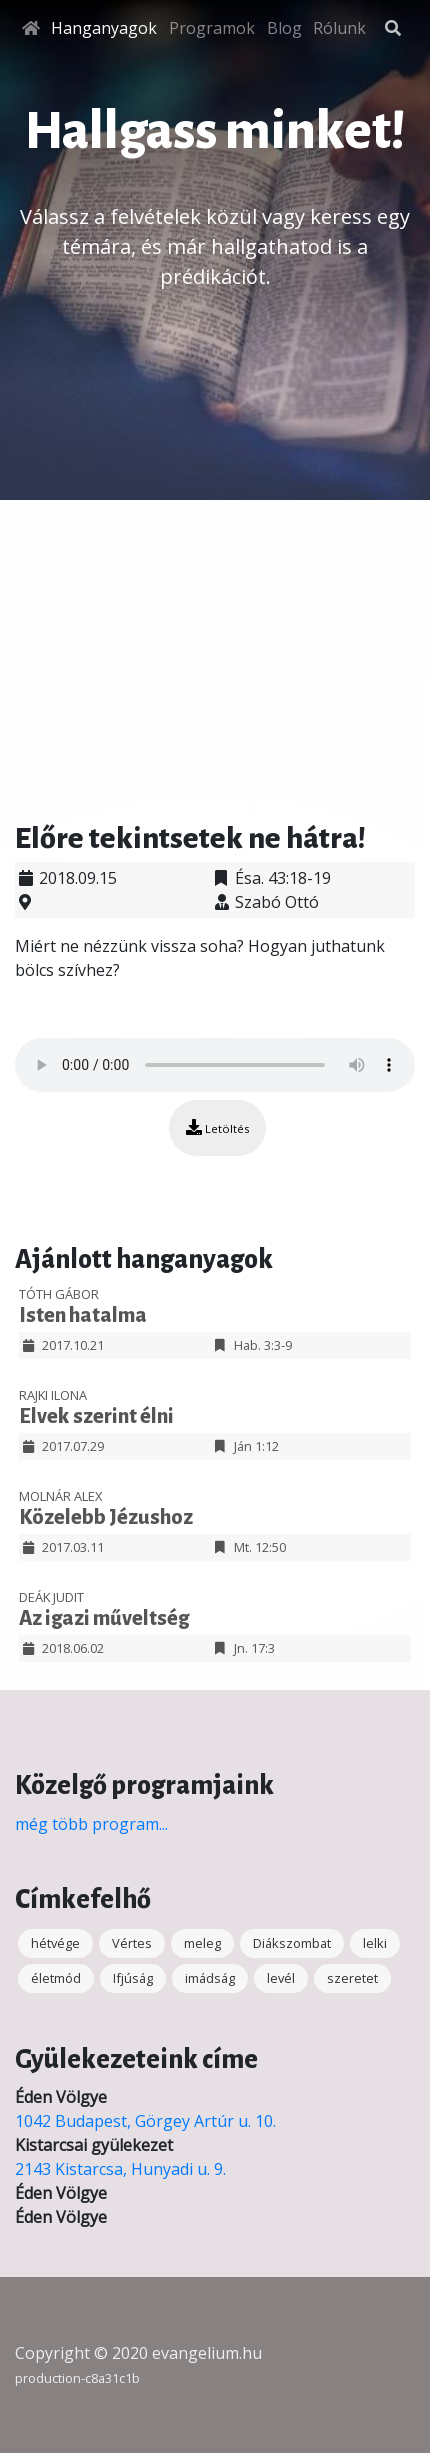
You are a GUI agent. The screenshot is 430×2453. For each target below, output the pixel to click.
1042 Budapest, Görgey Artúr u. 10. (145, 2121)
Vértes (132, 1943)
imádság (210, 1978)
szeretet (352, 1978)
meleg (202, 1943)
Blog (284, 28)
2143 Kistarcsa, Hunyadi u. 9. (120, 2169)
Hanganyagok (104, 28)
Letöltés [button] (217, 1127)
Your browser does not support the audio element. (215, 1065)
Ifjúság (133, 1978)
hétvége (55, 1943)
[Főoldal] (31, 28)
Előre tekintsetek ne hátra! (190, 838)
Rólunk (339, 28)
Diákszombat (292, 1943)
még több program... (91, 1824)
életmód (56, 1978)
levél (281, 1978)
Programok (212, 28)
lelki (375, 1943)
